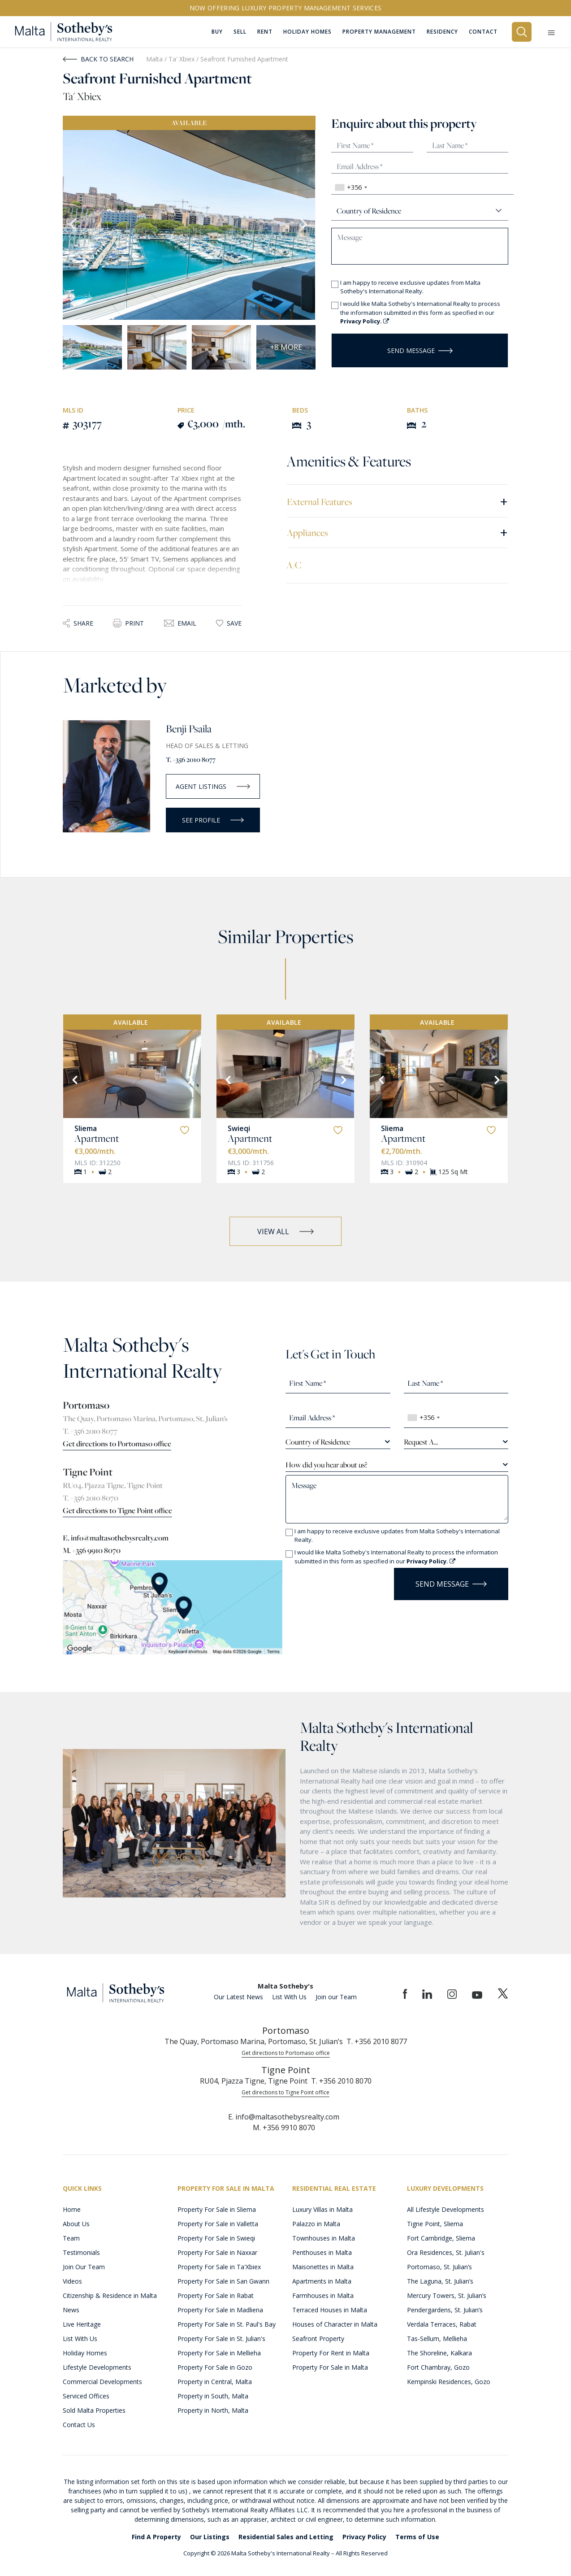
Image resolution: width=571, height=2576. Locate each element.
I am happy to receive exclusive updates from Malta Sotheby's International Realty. (410, 287)
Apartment (96, 1138)
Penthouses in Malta (322, 2252)
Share (78, 623)
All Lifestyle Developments (445, 2209)
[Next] (189, 1079)
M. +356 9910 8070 (92, 1550)
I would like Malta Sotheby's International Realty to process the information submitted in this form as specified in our (420, 312)
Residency (442, 31)
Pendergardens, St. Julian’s (445, 2310)
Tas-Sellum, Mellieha (437, 2338)
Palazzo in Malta (316, 2223)
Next (304, 225)
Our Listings (209, 2536)
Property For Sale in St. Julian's (221, 2338)
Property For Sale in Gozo (214, 2367)
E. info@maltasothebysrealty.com (116, 1537)
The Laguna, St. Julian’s (440, 2281)
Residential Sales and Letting (285, 2536)
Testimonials (81, 2252)
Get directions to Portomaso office (117, 1443)
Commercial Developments (102, 2381)
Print (128, 623)
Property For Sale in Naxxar (217, 2252)
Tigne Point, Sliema (435, 2223)
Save (229, 623)
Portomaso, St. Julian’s (439, 2267)
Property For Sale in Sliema (216, 2209)
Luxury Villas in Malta (322, 2209)
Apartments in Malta (321, 2281)
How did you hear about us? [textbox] (326, 1464)
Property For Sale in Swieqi (216, 2238)
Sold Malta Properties (94, 2410)
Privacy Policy (364, 2536)
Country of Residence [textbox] (318, 1441)
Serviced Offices (86, 2396)
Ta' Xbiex (182, 59)
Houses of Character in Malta (334, 2324)
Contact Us (79, 2424)
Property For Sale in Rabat (215, 2295)
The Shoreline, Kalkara (439, 2353)
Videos (72, 2281)
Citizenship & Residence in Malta (110, 2295)
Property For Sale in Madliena (220, 2310)
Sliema (85, 1128)
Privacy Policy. (364, 321)
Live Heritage (82, 2324)
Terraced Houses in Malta (329, 2310)
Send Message (420, 350)
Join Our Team (84, 2267)
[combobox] (351, 187)
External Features (397, 501)
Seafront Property (318, 2338)
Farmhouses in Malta (323, 2295)
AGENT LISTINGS (213, 786)
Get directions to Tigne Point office (117, 1510)
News (71, 2310)
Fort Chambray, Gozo (438, 2367)
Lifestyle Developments (97, 2367)
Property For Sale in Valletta (217, 2223)
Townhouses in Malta (323, 2238)
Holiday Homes (85, 2353)
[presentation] (338, 1581)
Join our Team (336, 1997)
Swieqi (239, 1128)
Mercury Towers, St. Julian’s (446, 2295)
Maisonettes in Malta (323, 2267)
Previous (73, 225)
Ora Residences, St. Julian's (445, 2252)
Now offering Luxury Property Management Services (286, 8)
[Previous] (73, 1079)
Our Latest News (238, 1997)
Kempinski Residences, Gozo (448, 2381)
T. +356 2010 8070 (90, 1498)
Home (72, 2209)
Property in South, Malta (212, 2396)
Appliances (397, 532)
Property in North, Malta (212, 2410)
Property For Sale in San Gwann (223, 2281)
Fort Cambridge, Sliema (441, 2238)
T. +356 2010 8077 (191, 759)
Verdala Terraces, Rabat (441, 2324)
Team (71, 2238)
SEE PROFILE (213, 820)
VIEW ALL (285, 1231)
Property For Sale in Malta (330, 2367)
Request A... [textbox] (421, 1441)
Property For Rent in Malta (330, 2353)
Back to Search (98, 59)
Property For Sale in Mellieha (219, 2353)
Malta (154, 59)
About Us (76, 2223)
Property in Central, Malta (214, 2381)
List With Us (289, 1997)
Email (180, 623)
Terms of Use (417, 2536)
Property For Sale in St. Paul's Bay (226, 2324)
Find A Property (156, 2536)
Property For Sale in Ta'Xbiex (219, 2267)
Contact (483, 31)
